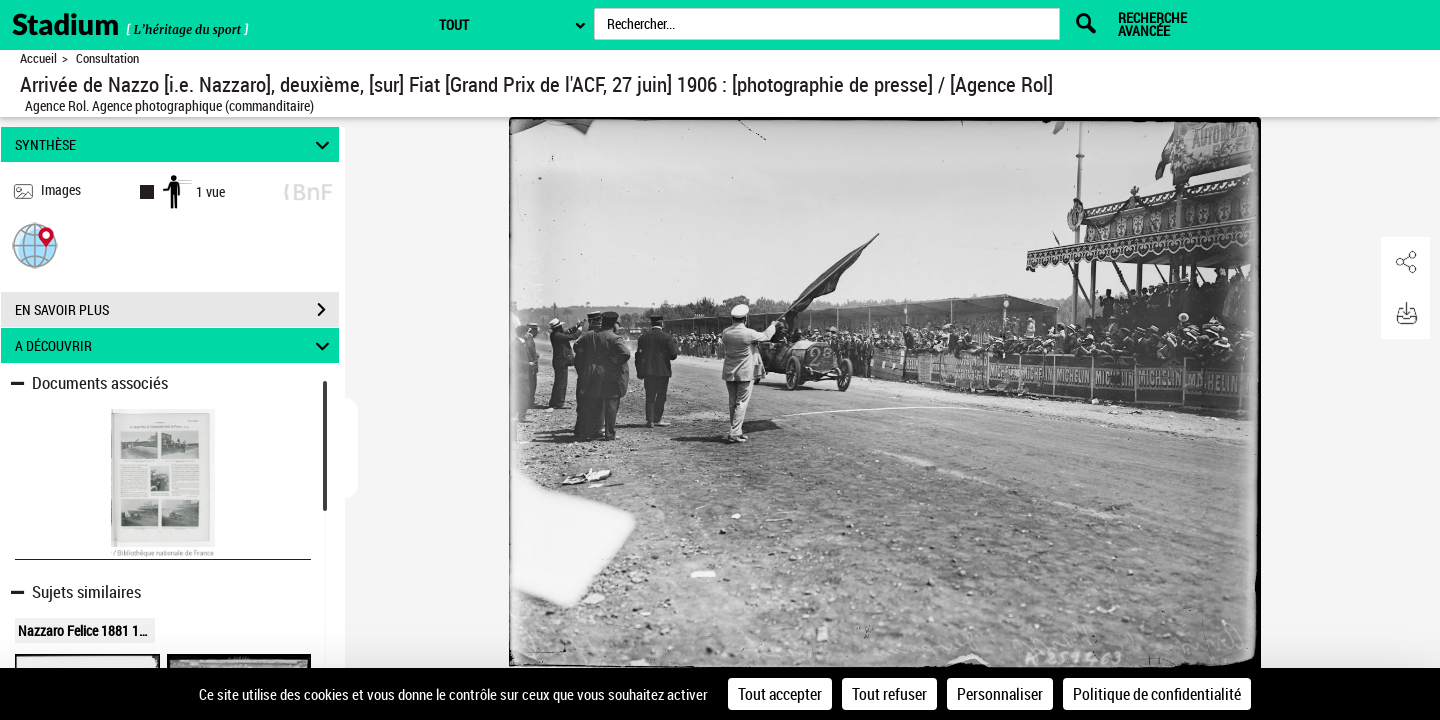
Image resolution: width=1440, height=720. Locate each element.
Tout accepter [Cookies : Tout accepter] (780, 694)
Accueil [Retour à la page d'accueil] (38, 58)
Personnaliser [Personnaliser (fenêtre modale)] (1000, 694)
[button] (35, 244)
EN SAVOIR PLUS (177, 310)
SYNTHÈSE (175, 144)
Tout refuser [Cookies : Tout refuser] (889, 694)
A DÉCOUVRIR (175, 345)
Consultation (107, 58)
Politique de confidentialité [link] (1157, 694)
